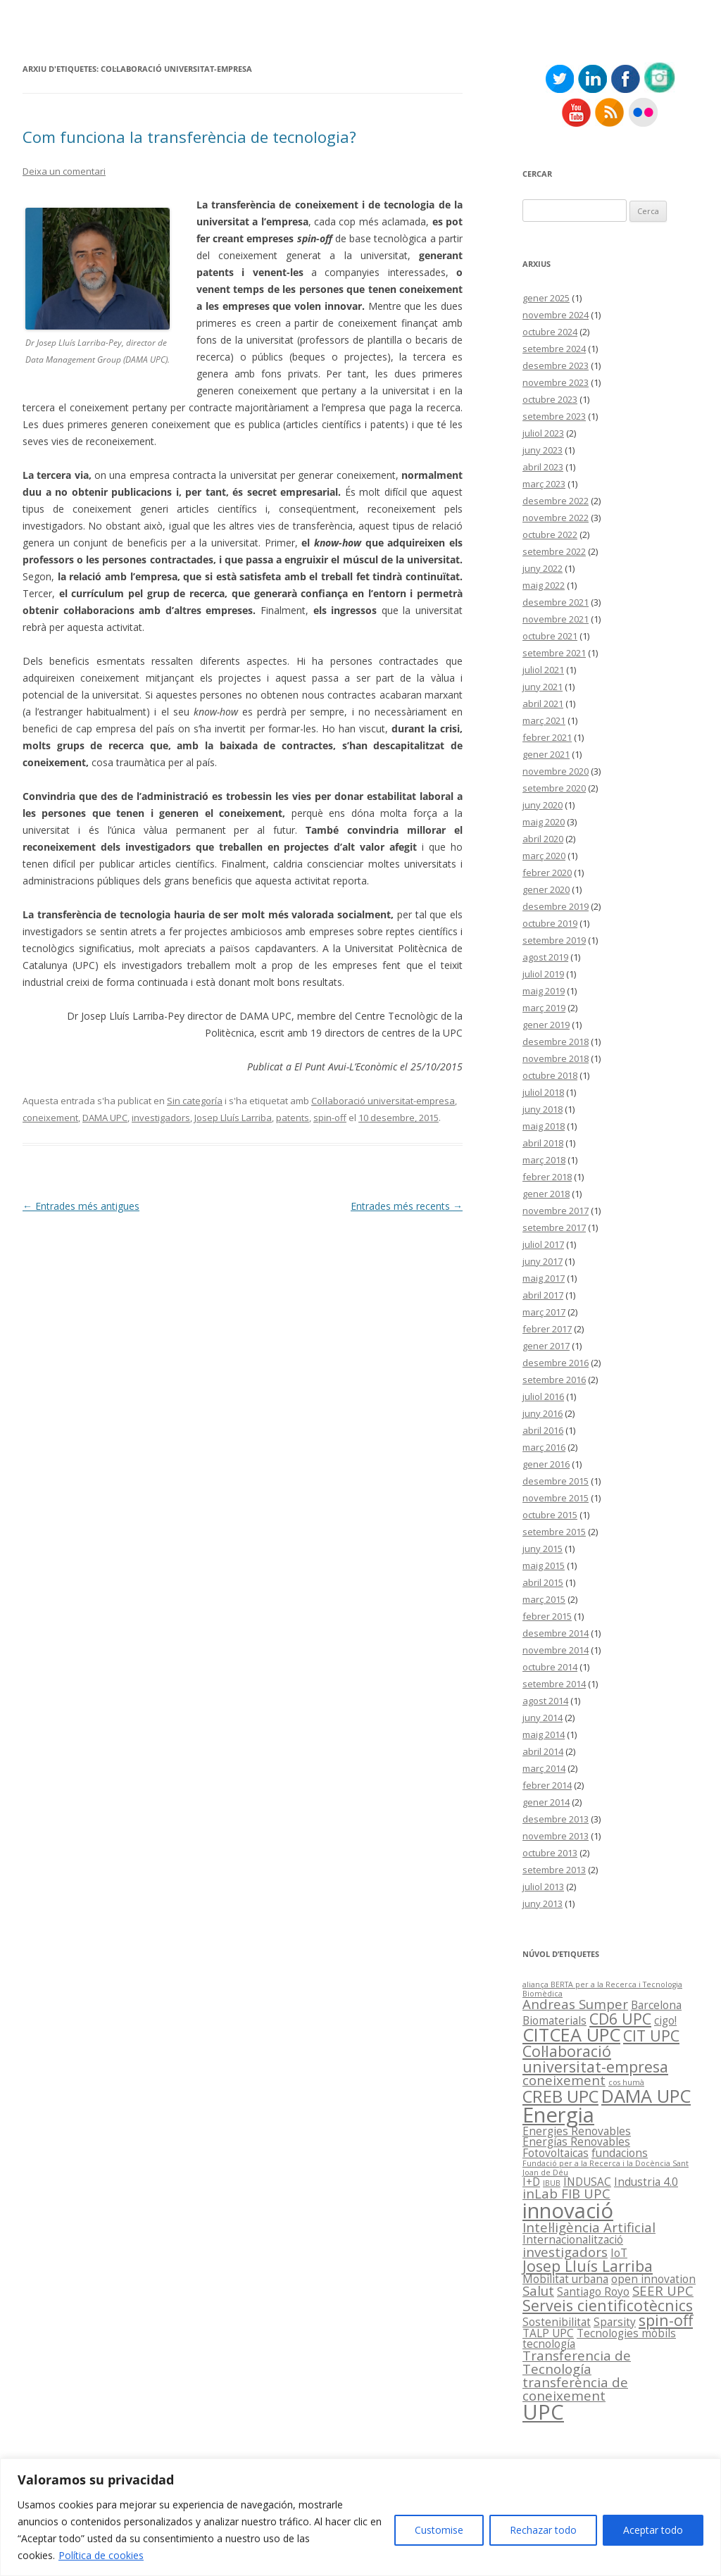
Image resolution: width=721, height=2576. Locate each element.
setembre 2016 (554, 1379)
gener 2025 (546, 298)
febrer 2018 (547, 1176)
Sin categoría (194, 1100)
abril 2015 (542, 1582)
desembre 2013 (555, 1819)
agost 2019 (545, 957)
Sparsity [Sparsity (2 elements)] (615, 2322)
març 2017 (543, 1312)
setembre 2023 (554, 416)
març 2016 (543, 1447)
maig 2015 (543, 1565)
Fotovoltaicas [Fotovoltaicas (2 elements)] (555, 2153)
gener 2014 (546, 1802)
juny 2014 (542, 1717)
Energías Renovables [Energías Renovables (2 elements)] (576, 2141)
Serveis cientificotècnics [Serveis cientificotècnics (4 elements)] (607, 2305)
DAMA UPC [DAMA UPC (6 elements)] (646, 2096)
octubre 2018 (549, 1075)
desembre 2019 (555, 906)
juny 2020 (542, 805)
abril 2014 (542, 1751)
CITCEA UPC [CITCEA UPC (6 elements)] (571, 2034)
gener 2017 (546, 1345)
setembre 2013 (554, 1869)
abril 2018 (542, 1143)
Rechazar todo (543, 2530)
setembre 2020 (554, 788)
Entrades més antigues (81, 1206)
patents (292, 1117)
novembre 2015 (555, 1498)
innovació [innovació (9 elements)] (567, 2210)
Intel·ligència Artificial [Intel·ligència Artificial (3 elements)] (589, 2227)
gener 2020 (546, 889)
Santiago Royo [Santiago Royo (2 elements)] (593, 2291)
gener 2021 (546, 754)
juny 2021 (542, 686)
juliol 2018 (543, 1092)
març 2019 (543, 1007)
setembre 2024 (554, 348)
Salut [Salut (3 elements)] (538, 2290)
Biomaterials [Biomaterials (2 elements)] (554, 2020)
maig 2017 (543, 1278)
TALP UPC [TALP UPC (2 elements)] (548, 2333)
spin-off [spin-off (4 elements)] (666, 2320)
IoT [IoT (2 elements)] (618, 2253)
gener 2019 (546, 1024)
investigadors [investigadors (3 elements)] (565, 2252)
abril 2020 (542, 838)
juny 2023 (542, 450)
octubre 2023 (549, 399)
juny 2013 (542, 1903)
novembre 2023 (555, 382)
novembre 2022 (555, 517)
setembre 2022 (554, 551)
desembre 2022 (555, 500)
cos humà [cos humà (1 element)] (626, 2082)
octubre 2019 (549, 923)
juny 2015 (542, 1548)
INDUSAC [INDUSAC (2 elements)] (587, 2181)
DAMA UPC (104, 1117)
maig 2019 (543, 990)
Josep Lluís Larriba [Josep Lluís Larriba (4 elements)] (587, 2266)
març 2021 (543, 720)
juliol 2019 (543, 974)
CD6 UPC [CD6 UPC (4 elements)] (620, 2018)
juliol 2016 (543, 1396)
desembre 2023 (555, 365)
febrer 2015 (547, 1616)
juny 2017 (542, 1261)
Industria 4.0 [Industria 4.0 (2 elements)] (646, 2181)
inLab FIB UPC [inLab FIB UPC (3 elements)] (566, 2193)
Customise (439, 2530)
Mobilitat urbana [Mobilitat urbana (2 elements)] (565, 2279)
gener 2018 (546, 1193)
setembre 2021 (554, 652)
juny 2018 (542, 1109)
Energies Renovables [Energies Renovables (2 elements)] (576, 2131)
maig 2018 (543, 1126)
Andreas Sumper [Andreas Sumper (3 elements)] (575, 2004)
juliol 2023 (543, 433)
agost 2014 (545, 1700)
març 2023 (543, 483)
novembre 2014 (555, 1650)
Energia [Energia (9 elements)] (558, 2115)
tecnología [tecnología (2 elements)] (548, 2343)
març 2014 (543, 1768)
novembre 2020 (555, 771)
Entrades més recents (407, 1206)
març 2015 (543, 1599)
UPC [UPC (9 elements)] (543, 2412)
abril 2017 (542, 1295)
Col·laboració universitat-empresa (383, 1100)
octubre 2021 (549, 636)
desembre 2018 (555, 1041)
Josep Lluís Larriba (233, 1117)
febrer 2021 (547, 737)
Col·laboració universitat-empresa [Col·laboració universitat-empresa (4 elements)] (595, 2058)
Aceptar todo (653, 2530)
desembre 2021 (555, 602)
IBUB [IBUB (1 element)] (551, 2183)
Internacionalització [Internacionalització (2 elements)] (572, 2239)
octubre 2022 (549, 534)
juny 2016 (542, 1413)
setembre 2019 (554, 940)
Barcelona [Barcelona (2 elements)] (656, 2005)
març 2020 (543, 855)
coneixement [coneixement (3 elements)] (564, 2080)
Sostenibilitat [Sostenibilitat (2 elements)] (556, 2322)
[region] (360, 2517)
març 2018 (543, 1159)
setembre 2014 (554, 1683)
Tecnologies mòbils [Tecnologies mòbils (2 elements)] (626, 2333)
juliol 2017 (543, 1244)
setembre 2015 (554, 1531)
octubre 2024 (549, 331)
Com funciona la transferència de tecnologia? (189, 136)
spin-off (329, 1117)
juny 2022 (542, 568)
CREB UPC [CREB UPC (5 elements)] (560, 2096)
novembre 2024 (555, 314)
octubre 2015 (549, 1514)
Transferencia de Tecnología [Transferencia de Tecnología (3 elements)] (576, 2361)
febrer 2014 (547, 1785)
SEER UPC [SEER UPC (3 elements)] (663, 2290)
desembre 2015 (555, 1481)
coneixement (50, 1117)
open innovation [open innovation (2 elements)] (653, 2279)
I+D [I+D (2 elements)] (531, 2181)
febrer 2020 (547, 872)
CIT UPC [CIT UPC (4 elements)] (651, 2035)
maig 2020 (543, 821)
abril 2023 (542, 467)
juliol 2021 (543, 669)
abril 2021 (542, 703)
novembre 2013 (555, 1836)
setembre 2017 (554, 1227)
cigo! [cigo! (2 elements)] (665, 2020)
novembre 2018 (555, 1058)
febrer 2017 (547, 1329)
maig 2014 (543, 1734)
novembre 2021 (555, 619)
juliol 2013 (543, 1886)
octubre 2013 (549, 1852)
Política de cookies (101, 2555)
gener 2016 (546, 1464)
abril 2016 (542, 1430)
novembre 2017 (555, 1210)
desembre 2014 (555, 1633)
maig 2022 (543, 585)
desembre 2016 (555, 1362)
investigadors (161, 1117)
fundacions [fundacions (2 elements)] (619, 2153)
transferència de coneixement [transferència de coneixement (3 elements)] (575, 2388)
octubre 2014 (549, 1667)
